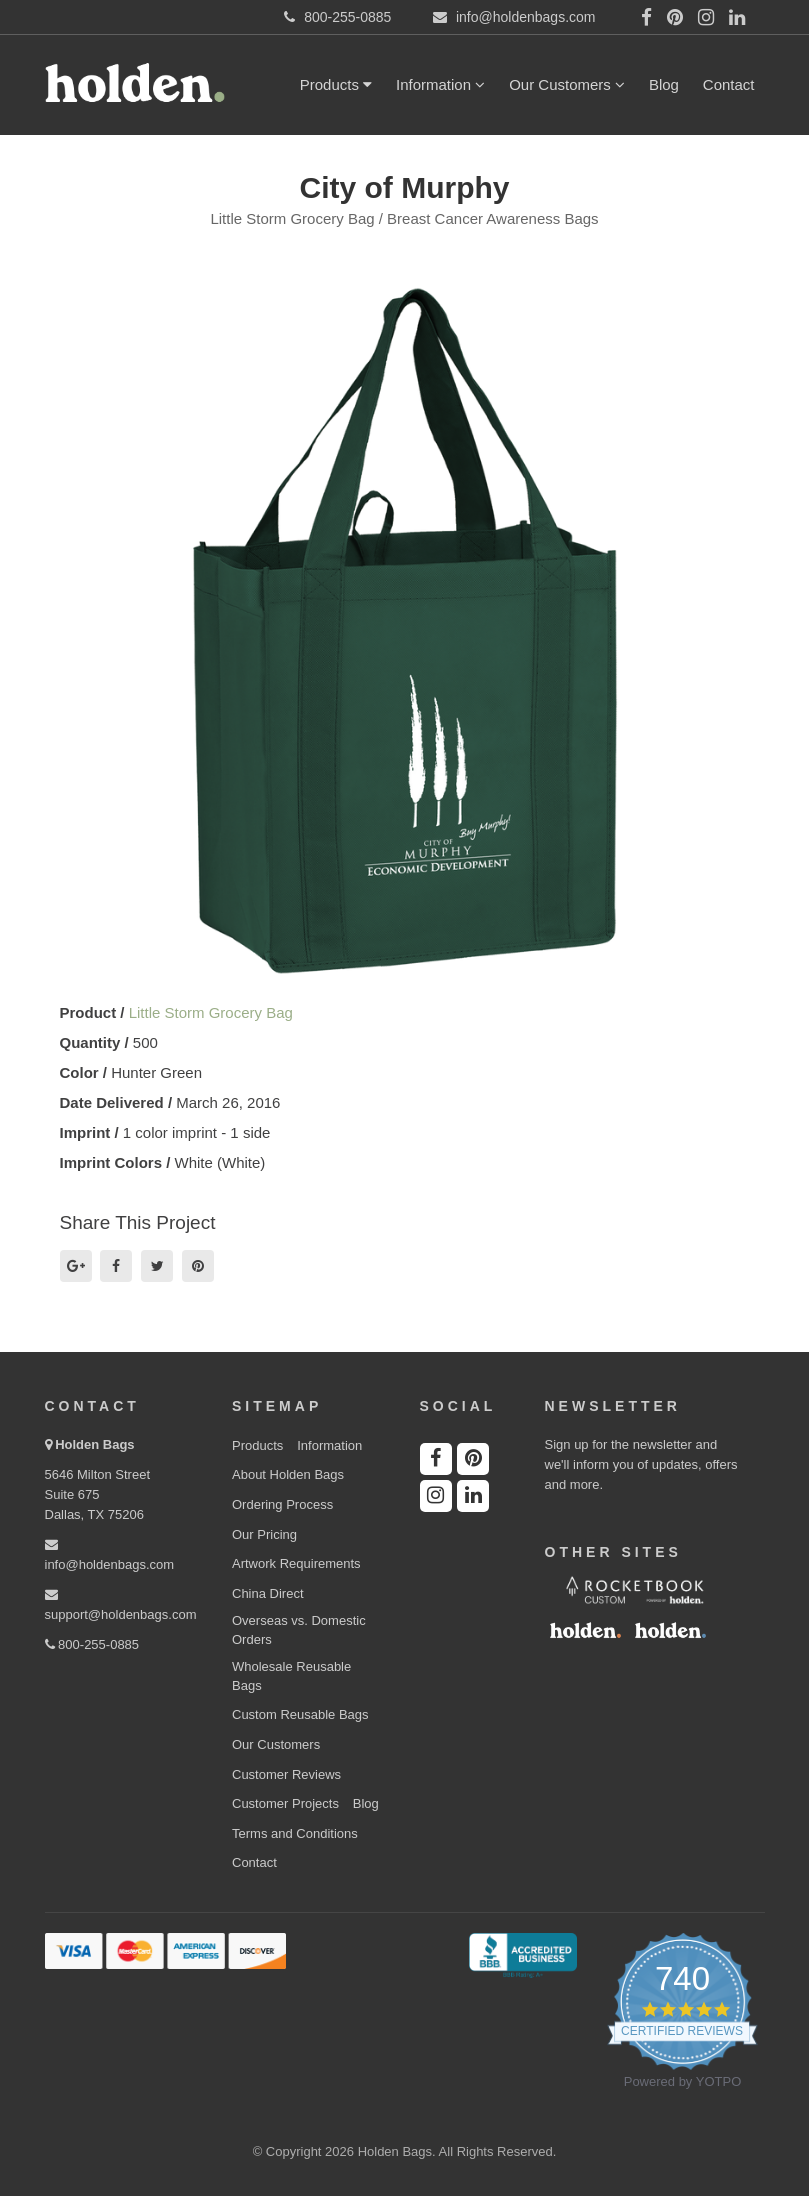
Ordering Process (282, 1504)
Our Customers (567, 84)
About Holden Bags (288, 1474)
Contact (729, 84)
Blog (664, 84)
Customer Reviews (286, 1774)
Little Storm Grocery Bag (211, 1012)
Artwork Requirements (296, 1563)
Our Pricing (264, 1534)
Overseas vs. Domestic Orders (299, 1630)
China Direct (268, 1593)
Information (440, 84)
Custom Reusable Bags (300, 1714)
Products (336, 84)
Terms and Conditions (295, 1833)
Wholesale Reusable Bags (291, 1676)
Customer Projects (285, 1803)
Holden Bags (94, 1444)
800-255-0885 (92, 1644)
